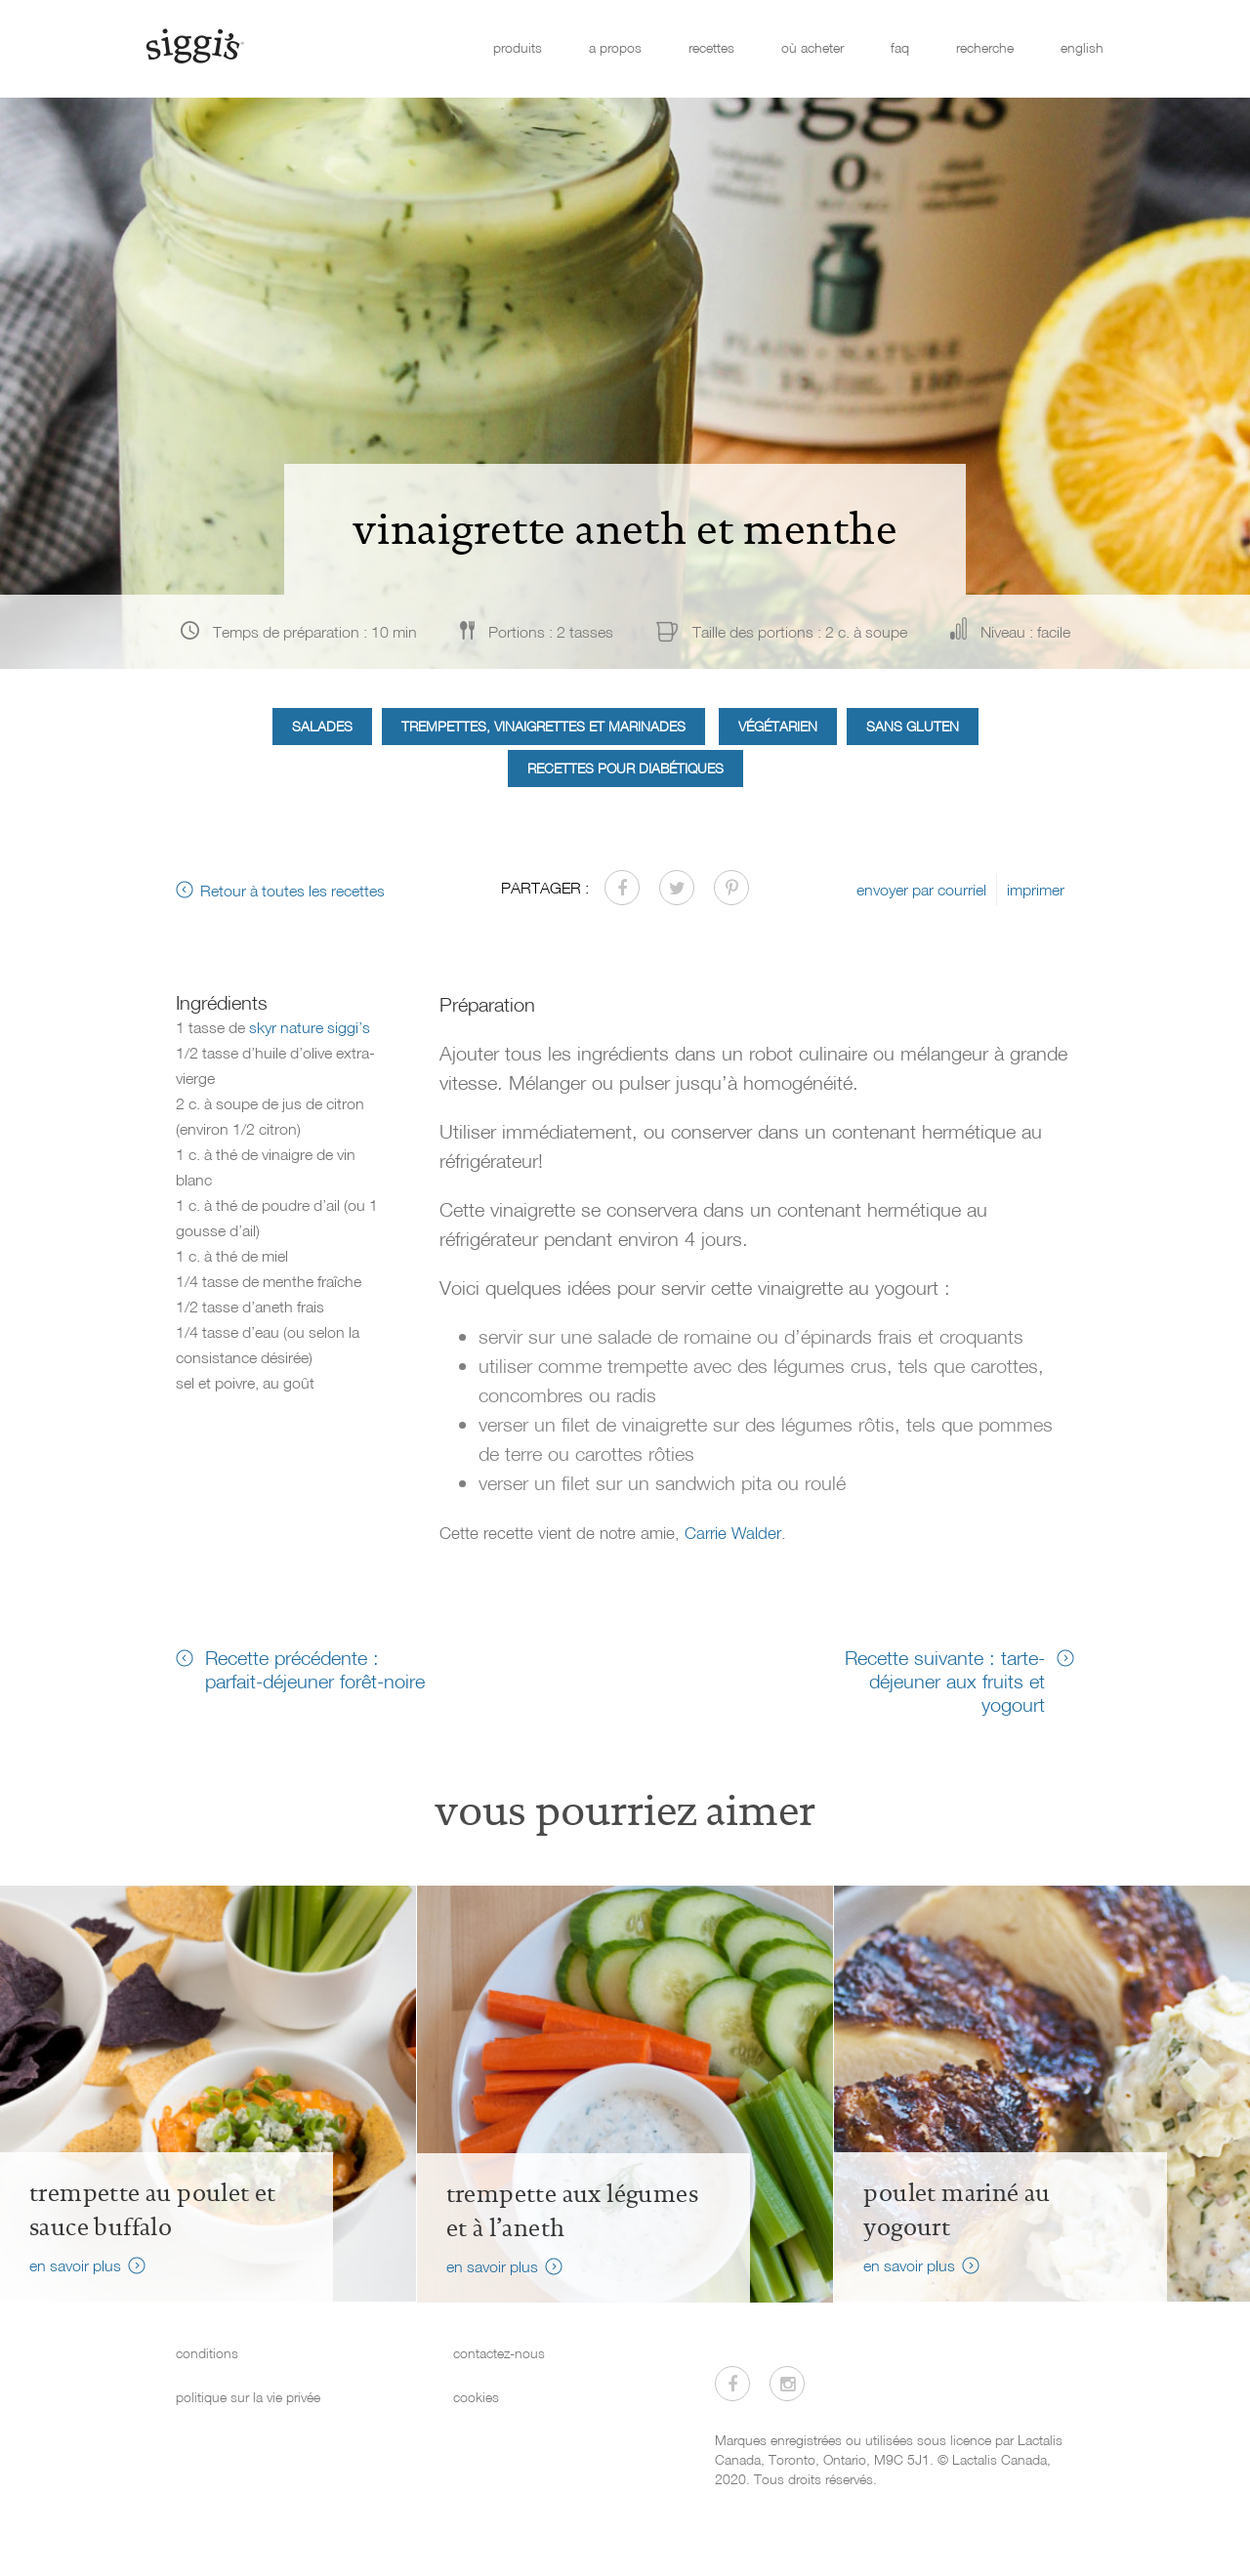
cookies (476, 2397)
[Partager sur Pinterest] (731, 887)
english (1082, 47)
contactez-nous (499, 2353)
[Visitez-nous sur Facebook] (732, 2383)
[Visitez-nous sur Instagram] (787, 2383)
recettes (711, 47)
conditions (207, 2353)
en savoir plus (75, 2265)
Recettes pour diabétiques (625, 768)
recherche (985, 47)
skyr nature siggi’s (309, 1027)
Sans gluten (912, 726)
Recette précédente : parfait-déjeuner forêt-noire (315, 1668)
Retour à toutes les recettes (292, 890)
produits (517, 47)
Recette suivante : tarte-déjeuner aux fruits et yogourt (945, 1680)
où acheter (812, 47)
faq (900, 47)
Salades (322, 726)
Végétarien (777, 726)
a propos (615, 47)
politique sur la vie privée (248, 2397)
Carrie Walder (733, 1532)
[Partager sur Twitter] (676, 887)
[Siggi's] (193, 45)
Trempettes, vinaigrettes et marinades (543, 726)
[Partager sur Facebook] (622, 887)
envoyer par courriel (921, 889)
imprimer (1035, 889)
